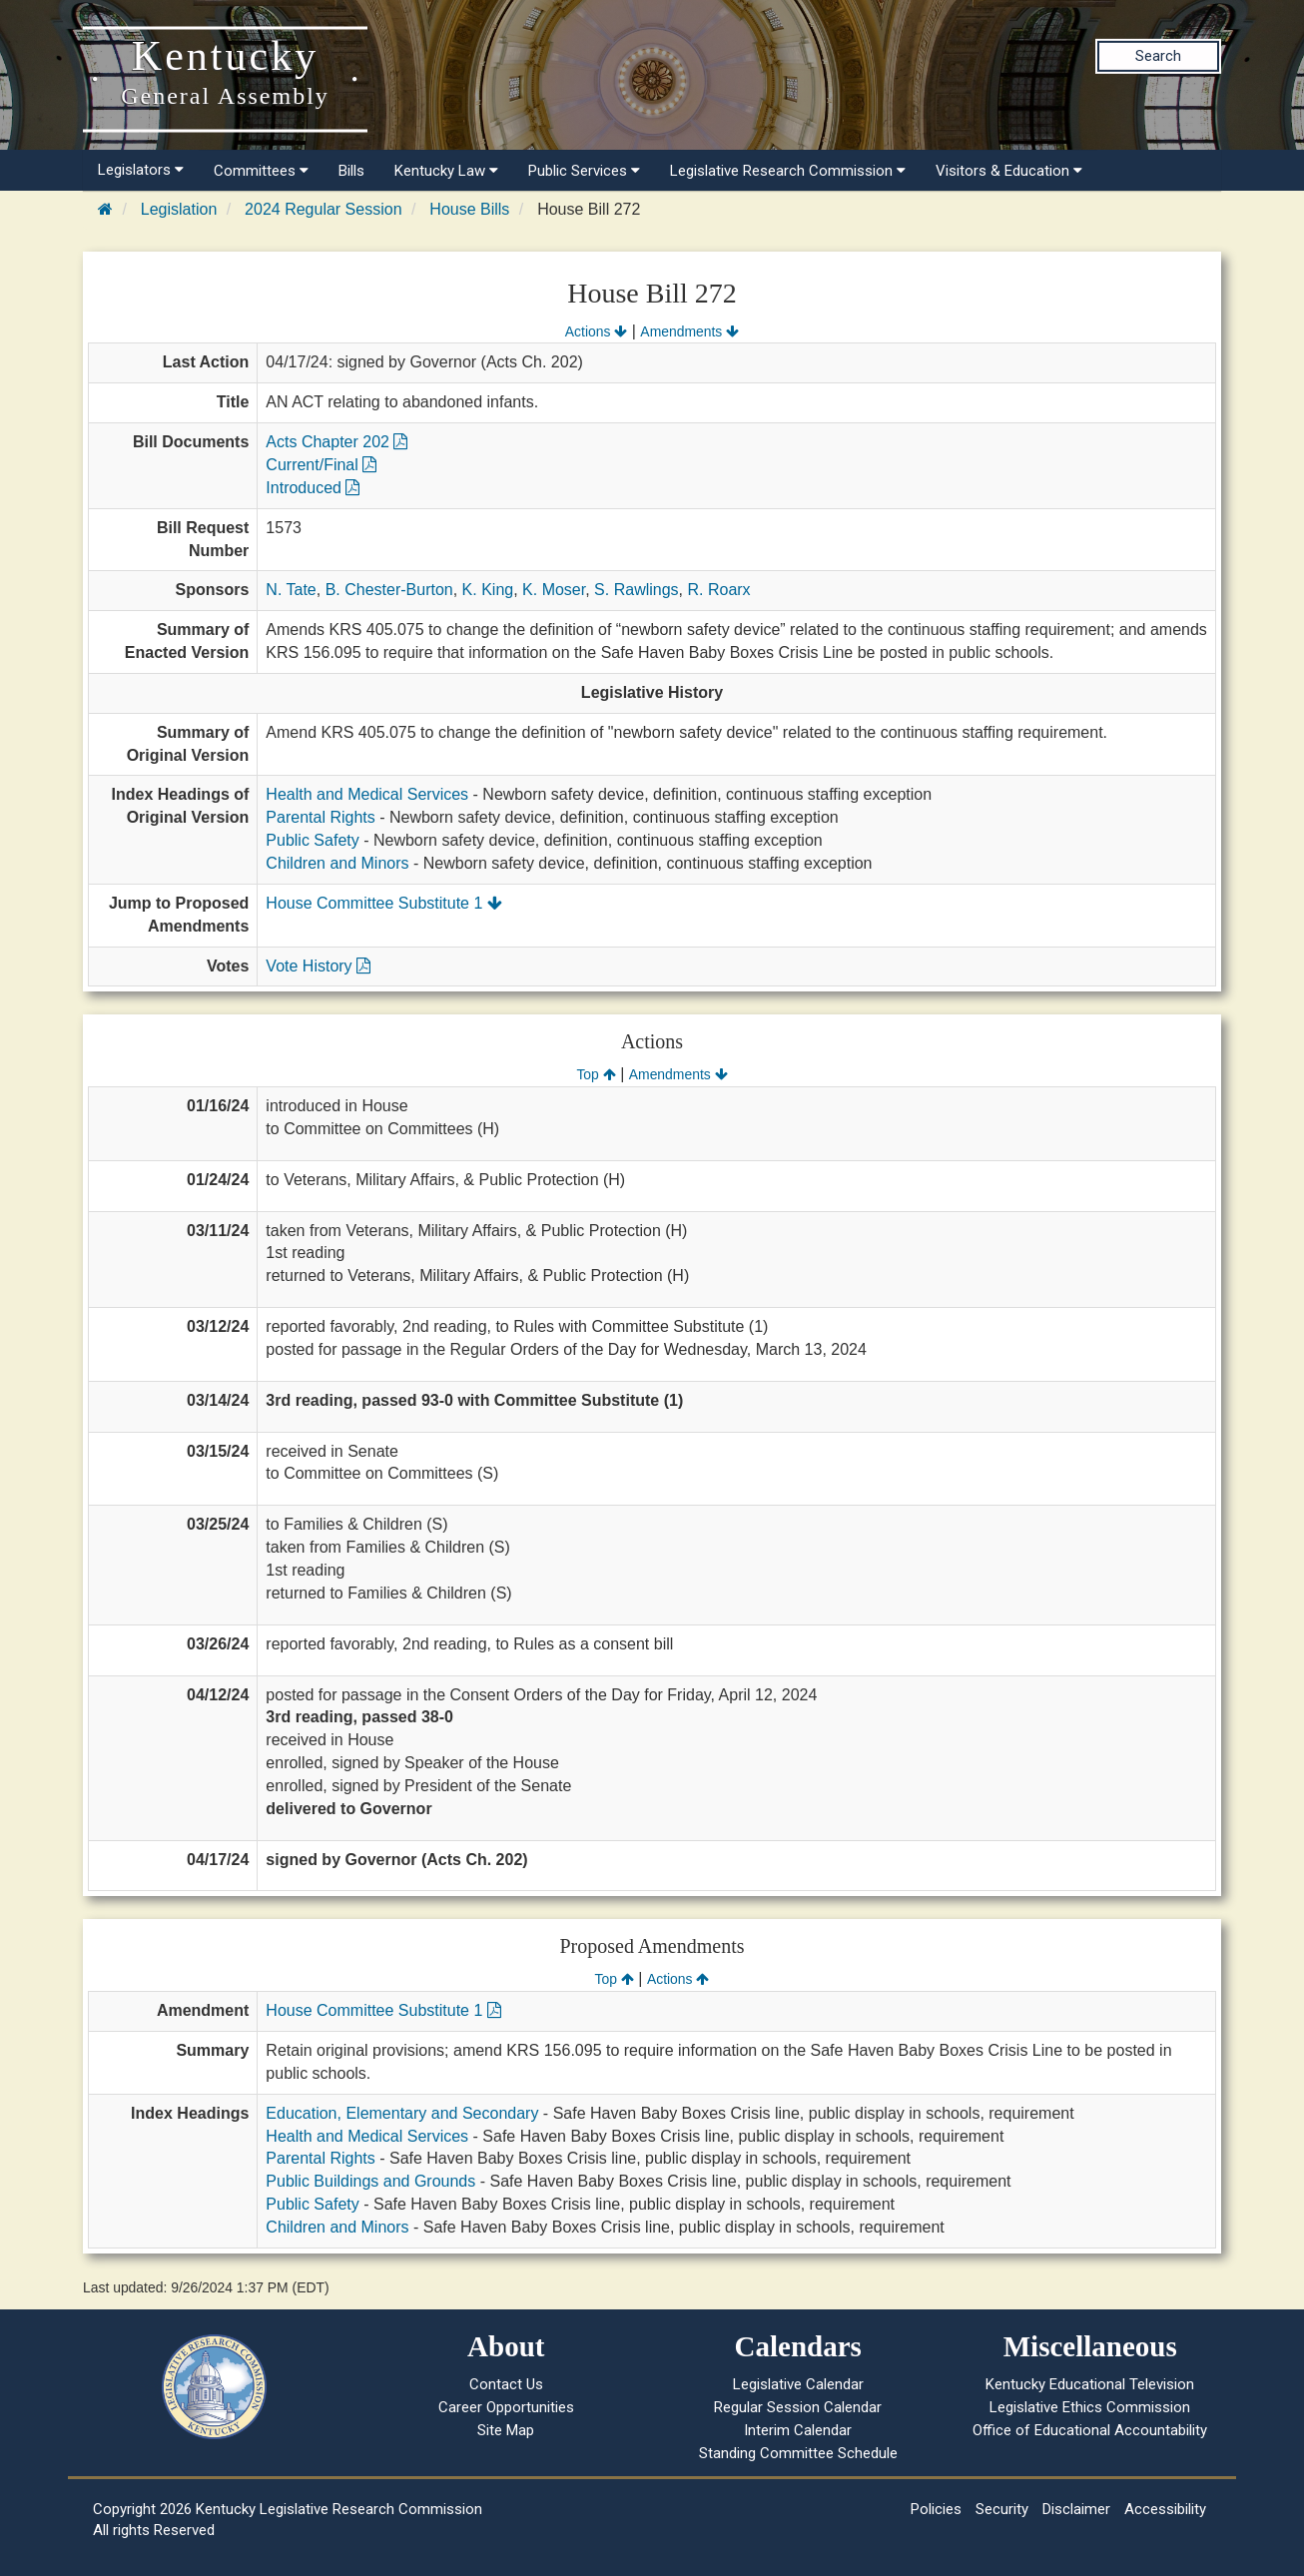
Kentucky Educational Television (1089, 2384)
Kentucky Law (446, 171)
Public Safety (312, 840)
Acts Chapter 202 (336, 441)
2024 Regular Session (323, 209)
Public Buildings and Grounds (370, 2181)
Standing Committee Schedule (798, 2453)
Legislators (141, 170)
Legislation (179, 209)
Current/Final (321, 464)
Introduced (312, 487)
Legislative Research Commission (788, 171)
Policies (936, 2509)
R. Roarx (718, 589)
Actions (596, 331)
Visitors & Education (1009, 171)
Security (1002, 2509)
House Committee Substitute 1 (383, 903)
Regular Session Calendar (798, 2407)
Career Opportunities (506, 2407)
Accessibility (1165, 2509)
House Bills (469, 209)
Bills (351, 171)
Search (1158, 56)
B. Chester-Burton (389, 589)
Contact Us (506, 2384)
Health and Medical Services (367, 794)
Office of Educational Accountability (1090, 2430)
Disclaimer (1076, 2509)
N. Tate (291, 589)
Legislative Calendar (798, 2384)
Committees (261, 171)
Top (595, 1074)
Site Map (505, 2430)
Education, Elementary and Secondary (402, 2113)
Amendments (689, 331)
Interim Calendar (798, 2430)
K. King (488, 589)
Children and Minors (337, 863)
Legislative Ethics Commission (1089, 2407)
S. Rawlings (636, 589)
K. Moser (553, 589)
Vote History (318, 966)
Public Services (584, 171)
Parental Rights (320, 817)
